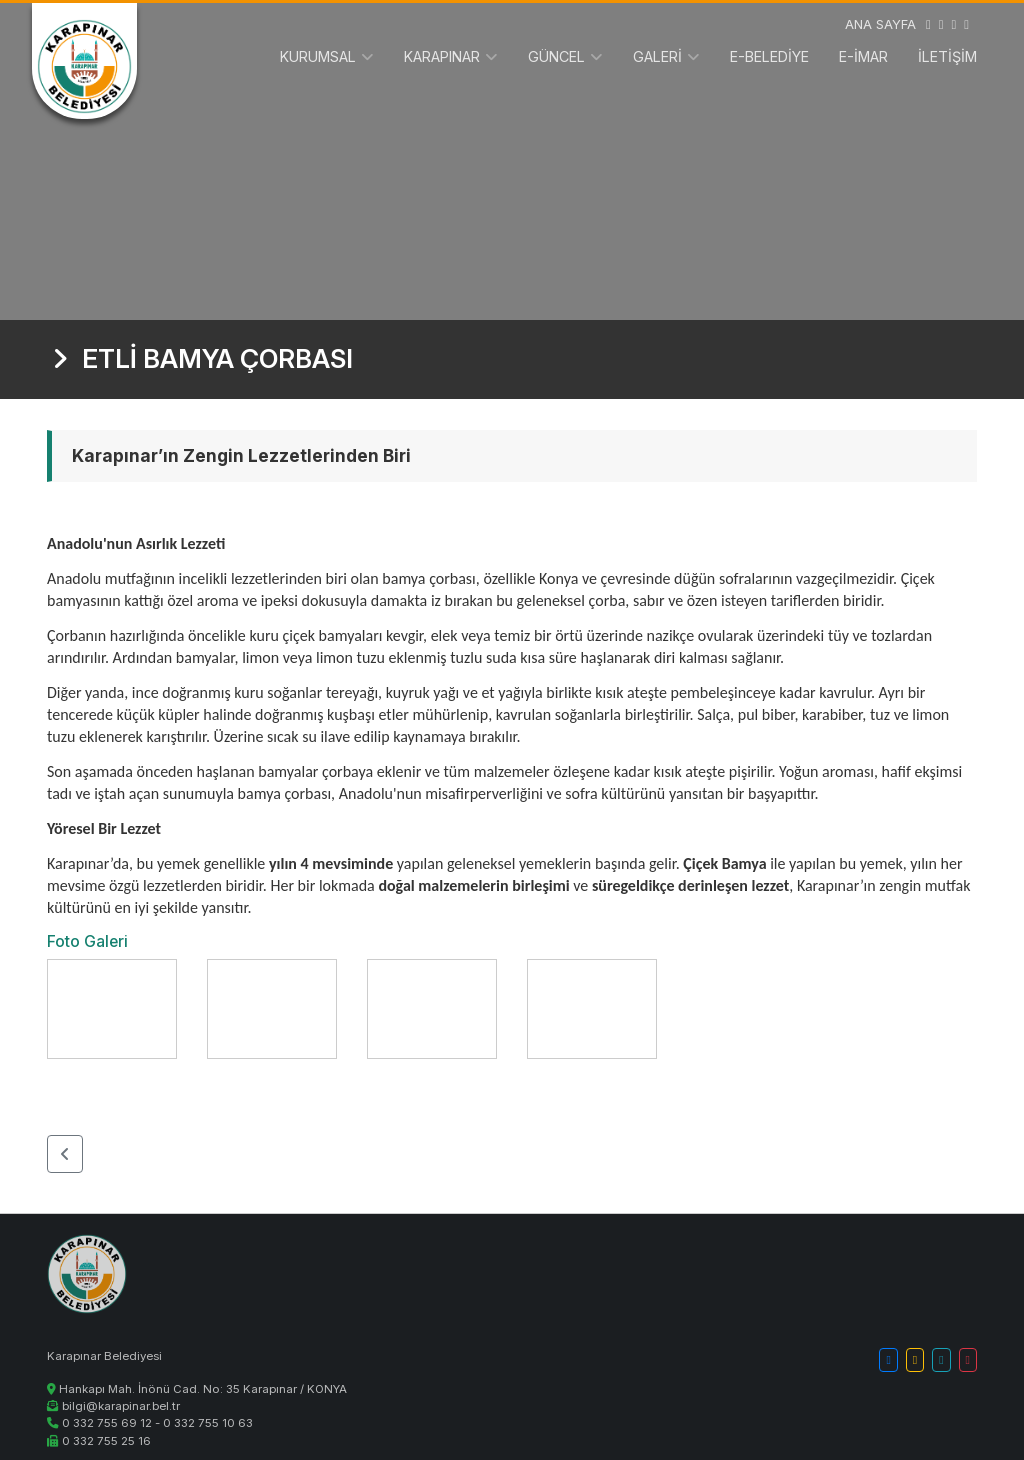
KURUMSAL (318, 56)
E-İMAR (863, 56)
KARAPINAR (442, 56)
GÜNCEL (556, 56)
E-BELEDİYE (769, 56)
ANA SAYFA (880, 24)
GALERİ (657, 56)
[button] (65, 1154)
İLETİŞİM (947, 56)
